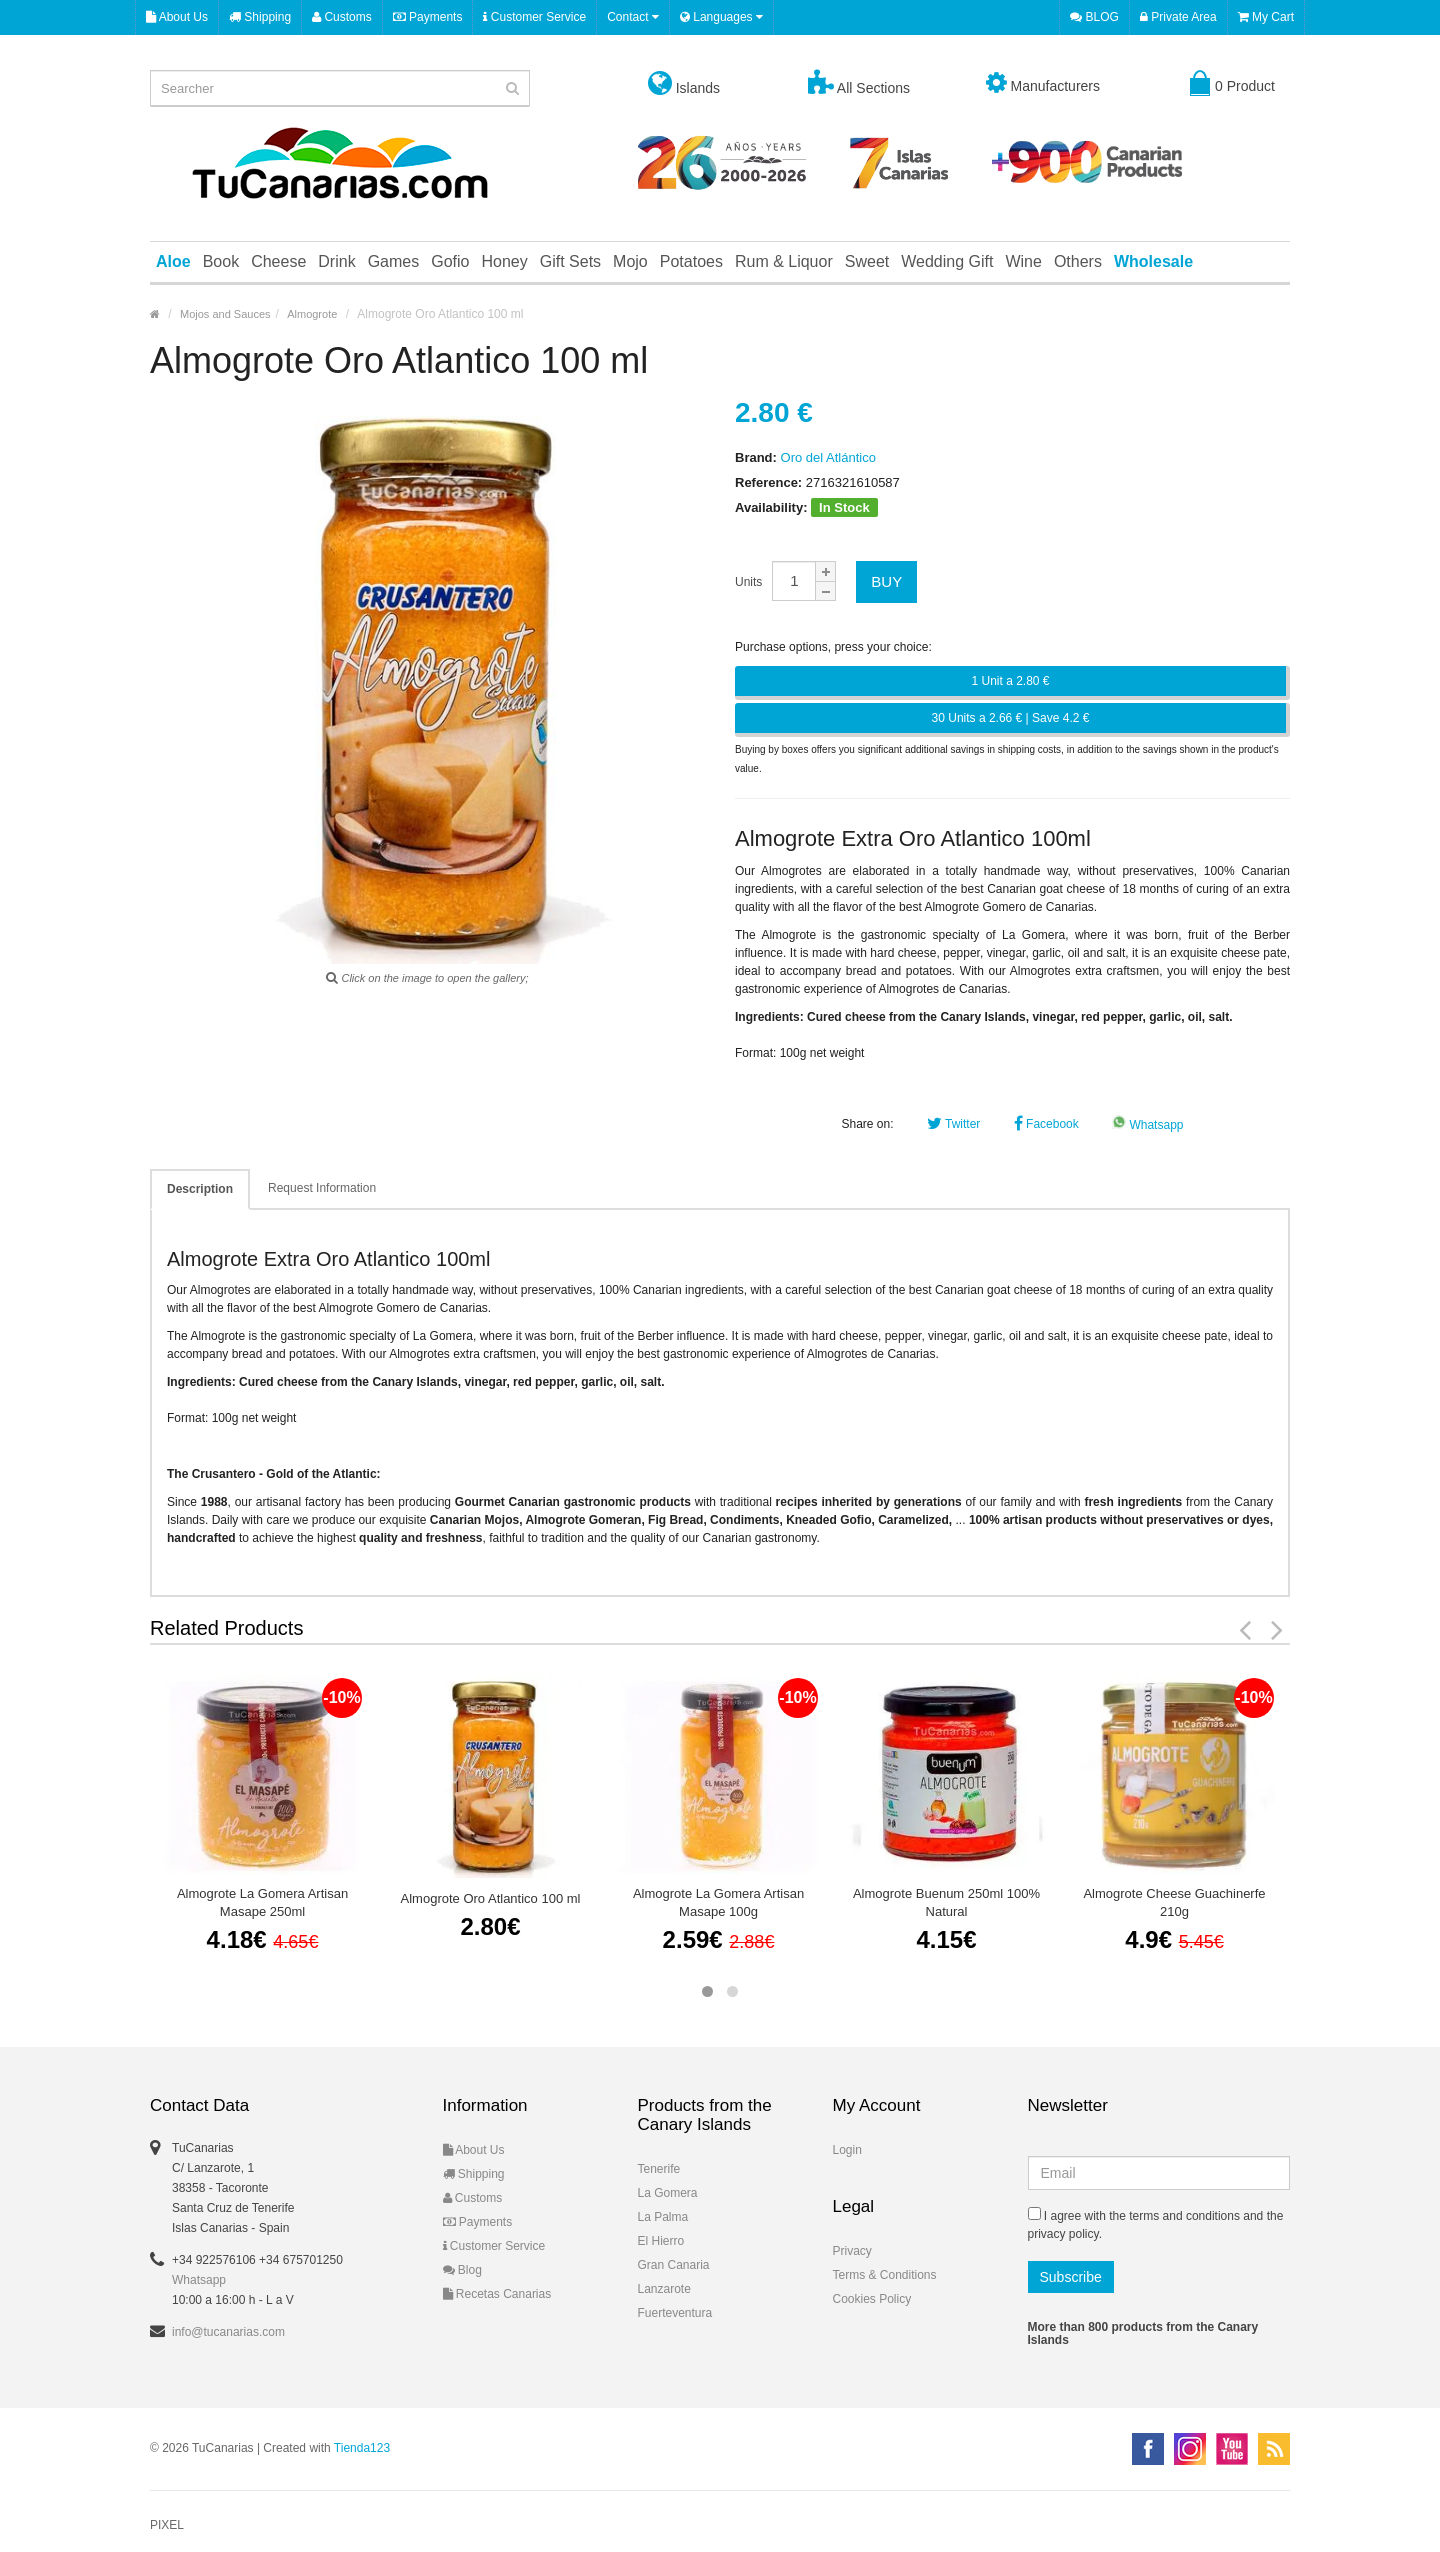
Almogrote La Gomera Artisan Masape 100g (718, 1902)
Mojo (630, 261)
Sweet (867, 261)
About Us (177, 17)
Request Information (322, 1188)
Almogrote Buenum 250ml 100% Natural (946, 1902)
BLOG (1094, 17)
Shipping (260, 17)
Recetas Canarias (497, 2294)
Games (394, 261)
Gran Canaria (674, 2265)
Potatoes (691, 261)
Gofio (450, 261)
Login (847, 2150)
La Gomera (668, 2193)
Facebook (1046, 1124)
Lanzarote (664, 2289)
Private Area (1178, 17)
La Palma (663, 2217)
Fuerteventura (675, 2313)
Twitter (953, 1124)
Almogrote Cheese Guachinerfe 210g (1174, 1902)
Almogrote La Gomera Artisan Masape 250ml (262, 1902)
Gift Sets (570, 261)
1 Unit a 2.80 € (1010, 681)
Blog (462, 2270)
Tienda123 (362, 2448)
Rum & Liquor (784, 261)
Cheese (278, 261)
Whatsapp (1147, 1125)
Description (200, 1189)
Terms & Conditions (885, 2275)
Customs (342, 17)
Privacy (852, 2251)
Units (748, 582)
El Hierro (661, 2241)
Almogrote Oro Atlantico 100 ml (491, 1898)
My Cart (1266, 17)
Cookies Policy (872, 2299)
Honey (504, 261)
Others (1078, 261)
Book (221, 261)
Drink (336, 261)
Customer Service (534, 17)
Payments (428, 17)
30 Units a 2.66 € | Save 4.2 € (1011, 718)
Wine (1023, 261)
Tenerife (659, 2169)
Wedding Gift (947, 261)
